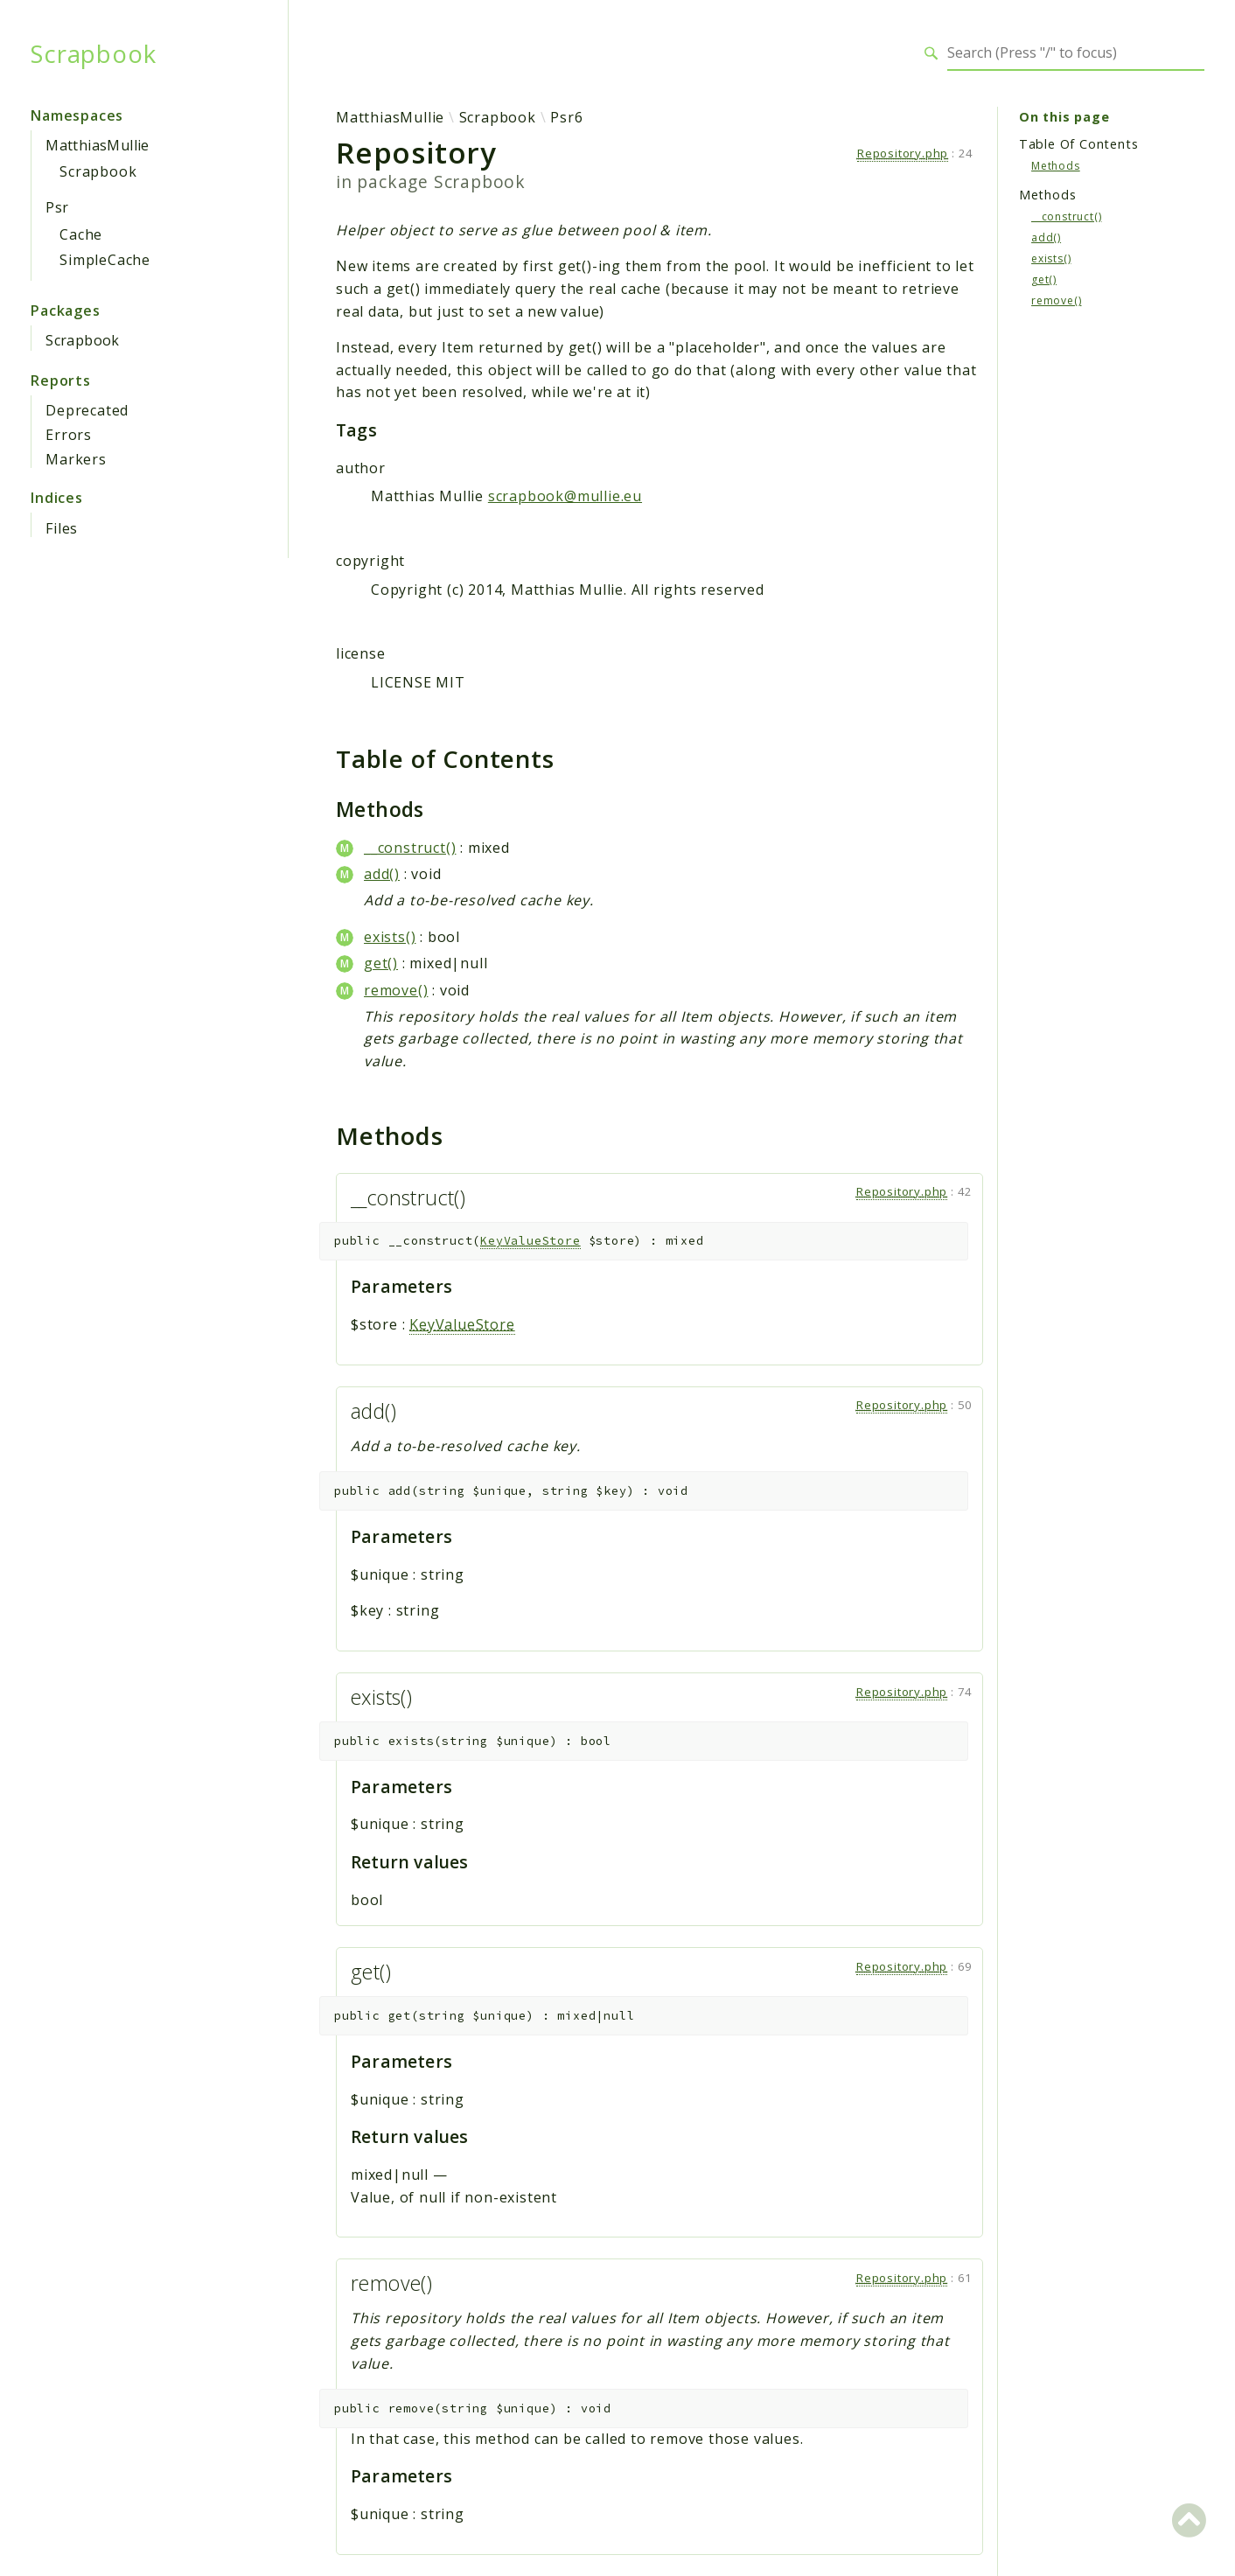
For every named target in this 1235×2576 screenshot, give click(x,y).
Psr (56, 207)
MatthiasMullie (97, 145)
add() (382, 873)
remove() (396, 990)
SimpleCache (104, 259)
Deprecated (87, 410)
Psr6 (566, 117)
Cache (80, 234)
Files (61, 528)
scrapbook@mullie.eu (565, 496)
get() (381, 963)
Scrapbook (93, 53)
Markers (76, 459)
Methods (1055, 165)
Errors (68, 434)
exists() (389, 936)
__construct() (410, 847)
